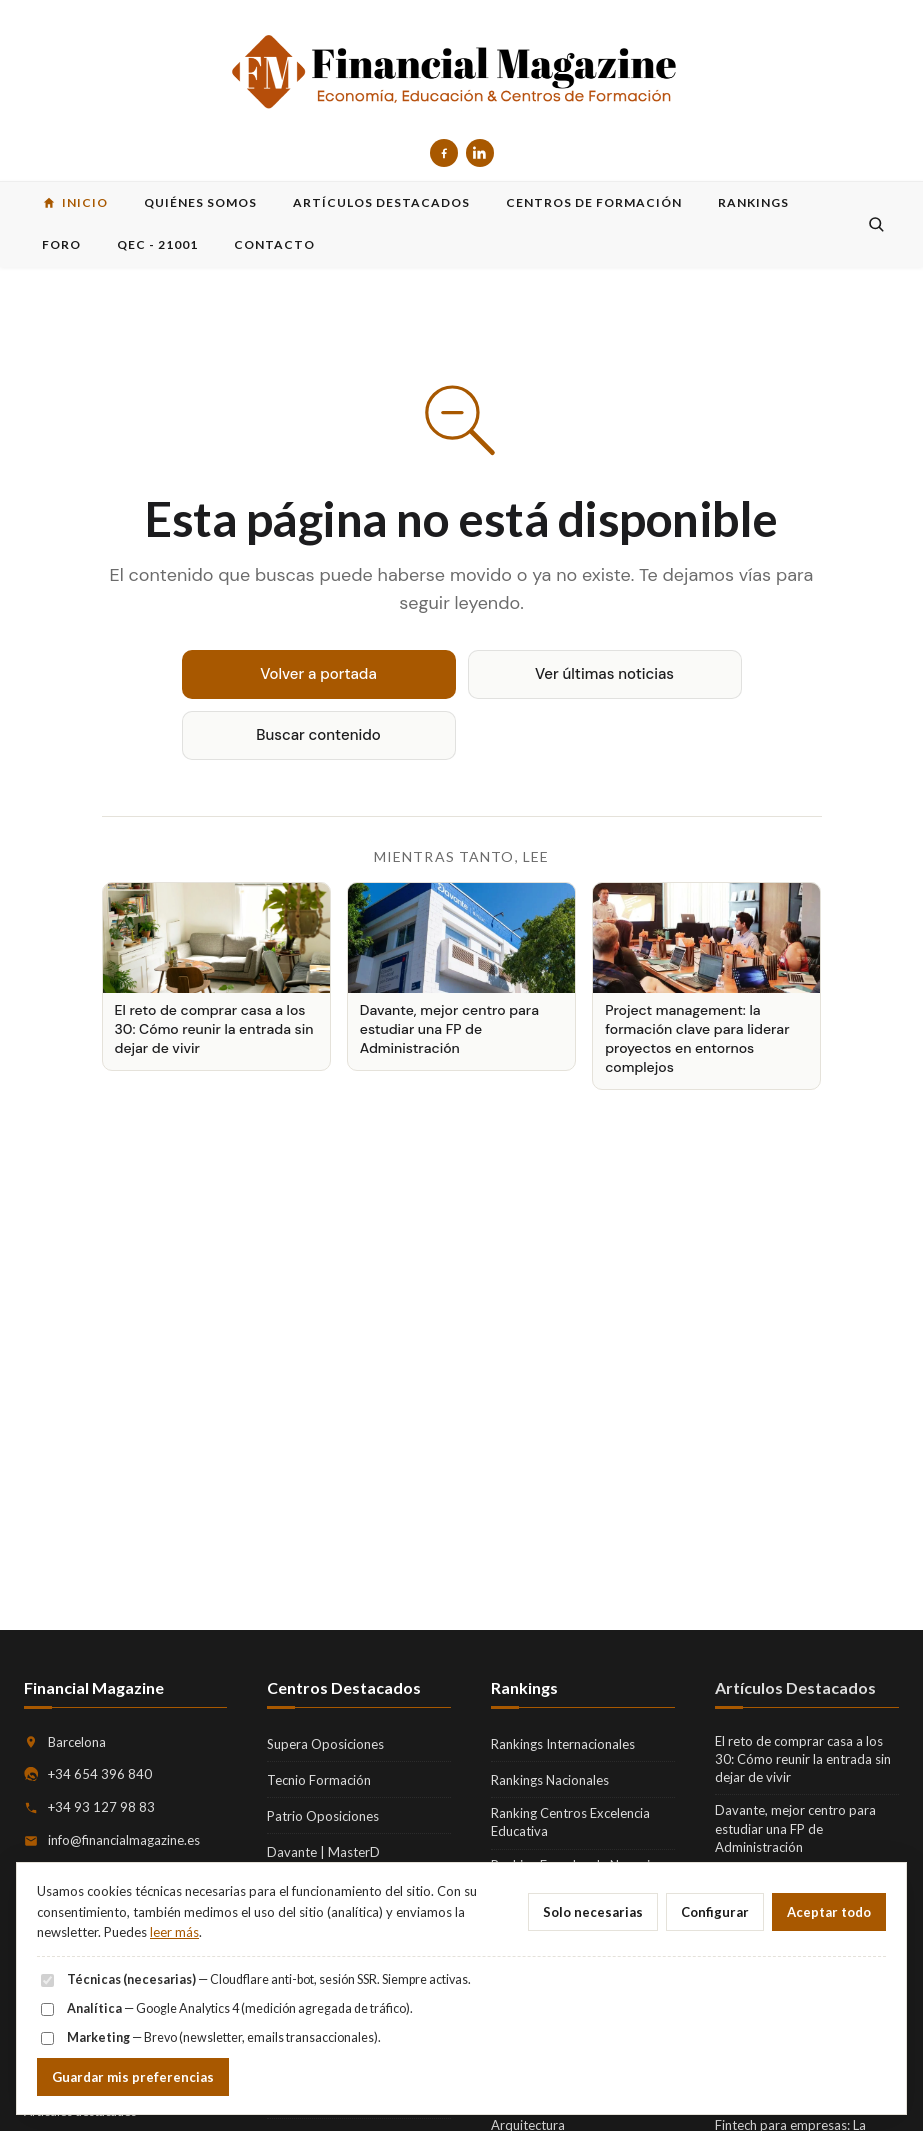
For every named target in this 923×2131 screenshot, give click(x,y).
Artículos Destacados (795, 1687)
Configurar (715, 1912)
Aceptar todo (829, 1912)
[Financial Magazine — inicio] (462, 73)
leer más (174, 1932)
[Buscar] (876, 224)
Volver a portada (318, 674)
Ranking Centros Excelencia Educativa (570, 1822)
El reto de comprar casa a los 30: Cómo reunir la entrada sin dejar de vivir (803, 1759)
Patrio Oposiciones (323, 1816)
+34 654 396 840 (100, 1774)
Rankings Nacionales (550, 1780)
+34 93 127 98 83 (101, 1807)
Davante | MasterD (323, 1852)
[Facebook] (444, 153)
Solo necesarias (593, 1912)
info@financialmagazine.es (124, 1840)
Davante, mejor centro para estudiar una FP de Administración (795, 1828)
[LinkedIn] (480, 153)
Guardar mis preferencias (133, 2077)
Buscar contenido (318, 735)
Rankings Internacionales (563, 1744)
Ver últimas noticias (604, 674)
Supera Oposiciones (325, 1744)
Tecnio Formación (319, 1780)
